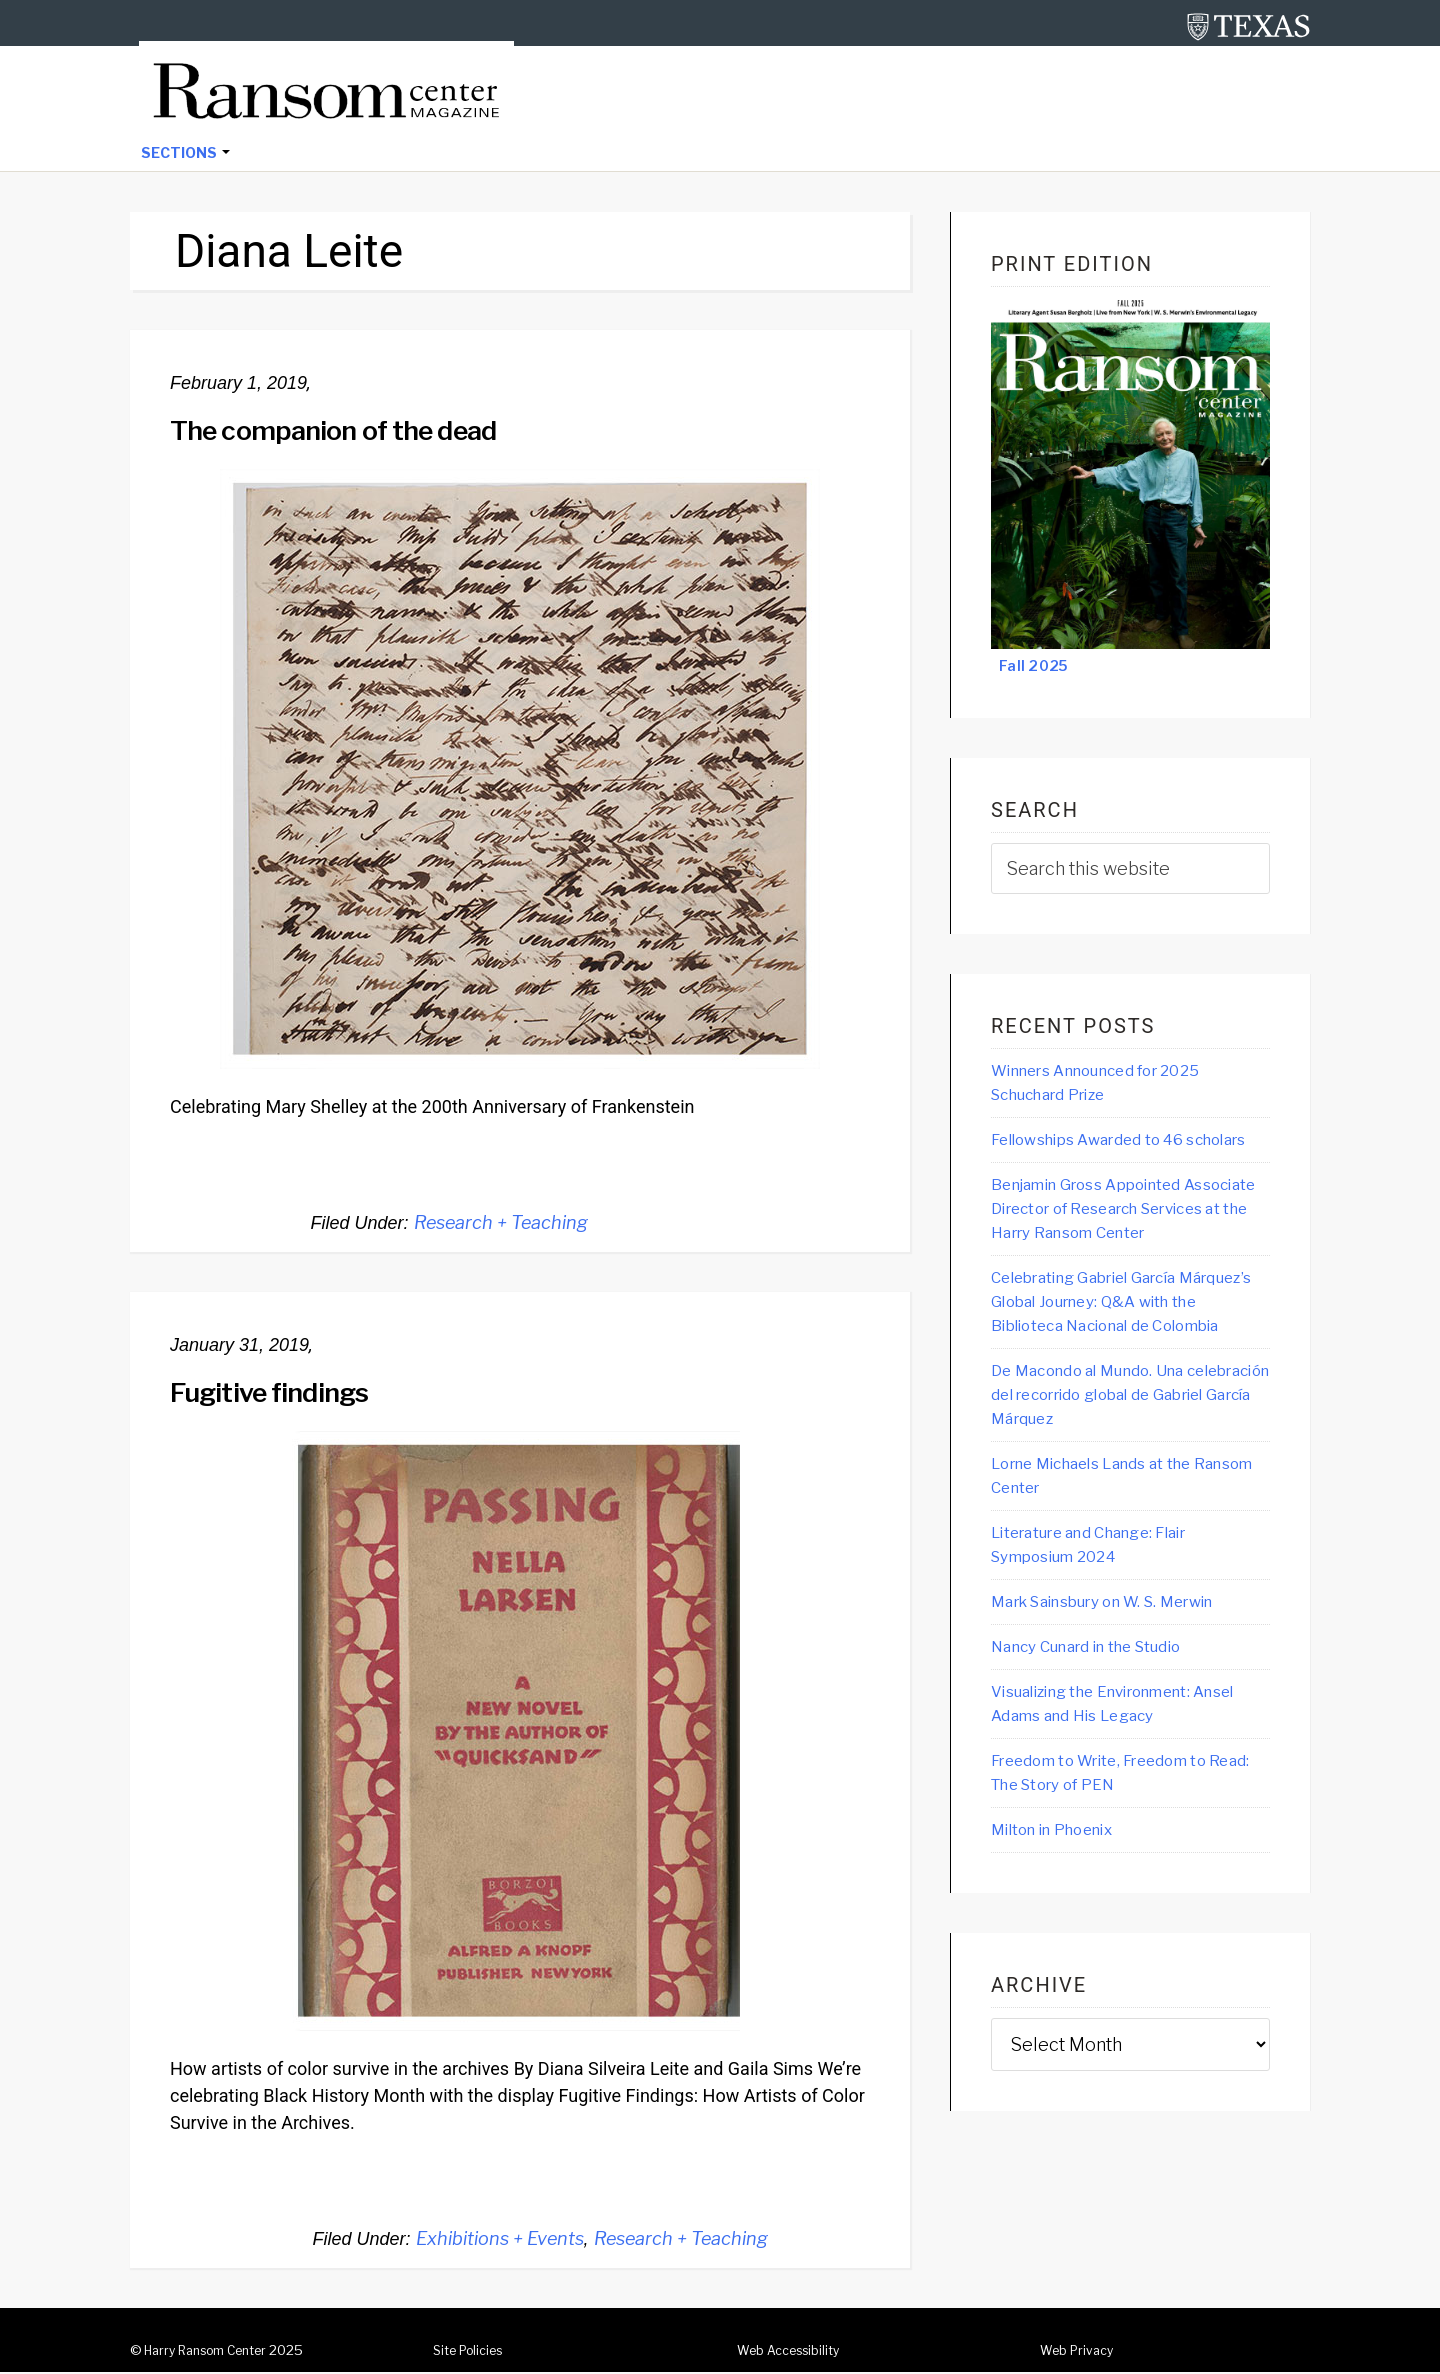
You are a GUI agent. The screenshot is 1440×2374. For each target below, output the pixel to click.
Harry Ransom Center (214, 2352)
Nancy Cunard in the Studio (1104, 1741)
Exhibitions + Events (500, 2240)
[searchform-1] (1130, 870)
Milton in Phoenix (1063, 1929)
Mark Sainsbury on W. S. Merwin (1124, 1695)
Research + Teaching (501, 1224)
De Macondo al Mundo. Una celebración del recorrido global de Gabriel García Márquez (1122, 1482)
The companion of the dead (352, 431)
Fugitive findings (282, 1393)
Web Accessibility (794, 2352)
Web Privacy (1080, 2352)
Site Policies (473, 2352)
